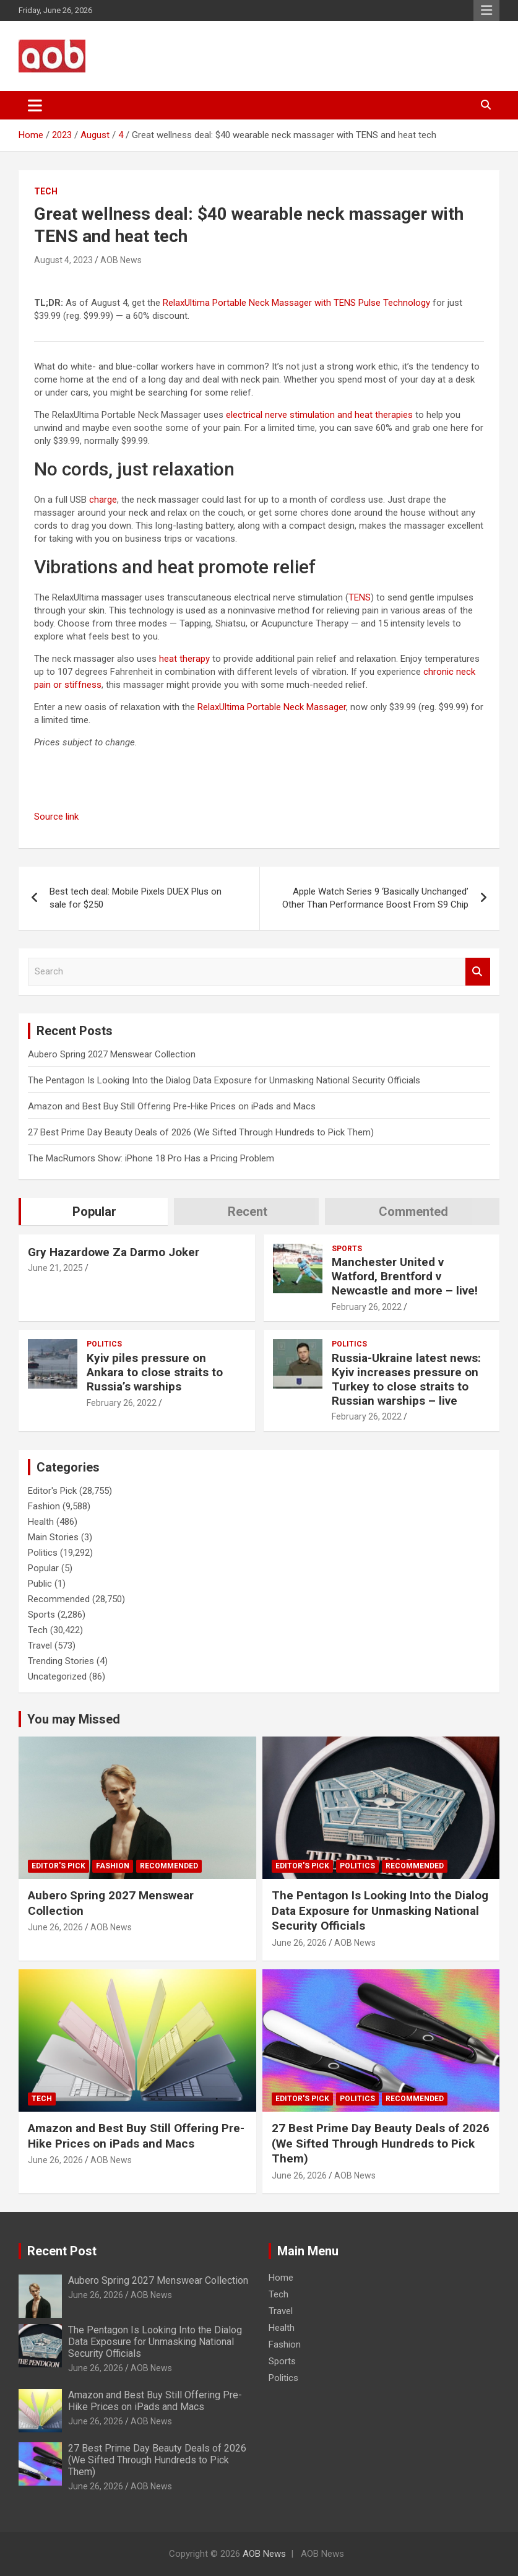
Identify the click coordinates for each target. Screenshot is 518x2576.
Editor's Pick (52, 1490)
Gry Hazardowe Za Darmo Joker (113, 1252)
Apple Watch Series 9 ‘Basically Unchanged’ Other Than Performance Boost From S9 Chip (375, 898)
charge (103, 499)
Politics (104, 1344)
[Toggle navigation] (35, 105)
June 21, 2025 (55, 1268)
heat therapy (184, 658)
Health (41, 1521)
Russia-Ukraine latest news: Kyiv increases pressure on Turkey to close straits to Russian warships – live (406, 1379)
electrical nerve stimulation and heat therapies (319, 414)
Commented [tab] (413, 1211)
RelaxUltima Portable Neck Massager (271, 707)
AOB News (121, 260)
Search (477, 972)
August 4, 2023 (63, 260)
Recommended (59, 1599)
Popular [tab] (94, 1211)
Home (281, 2277)
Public (40, 1583)
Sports (347, 1248)
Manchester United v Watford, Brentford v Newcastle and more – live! (405, 1276)
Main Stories (53, 1537)
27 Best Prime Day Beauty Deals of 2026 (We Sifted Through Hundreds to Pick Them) (201, 1132)
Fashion (44, 1506)
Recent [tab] (247, 1211)
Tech (46, 191)
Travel (40, 1645)
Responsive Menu (486, 10)
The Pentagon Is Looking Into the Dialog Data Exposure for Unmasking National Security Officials (224, 1080)
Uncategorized (57, 1676)
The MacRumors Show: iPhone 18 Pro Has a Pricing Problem (151, 1158)
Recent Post (62, 2251)
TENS (359, 597)
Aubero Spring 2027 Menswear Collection (112, 1054)
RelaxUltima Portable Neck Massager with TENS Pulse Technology (296, 302)
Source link (56, 816)
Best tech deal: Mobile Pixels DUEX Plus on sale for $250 (136, 898)
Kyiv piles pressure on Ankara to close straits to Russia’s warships (155, 1372)
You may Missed (73, 1719)
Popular (43, 1568)
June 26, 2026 (55, 1927)
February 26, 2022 (367, 1307)
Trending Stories (61, 1661)
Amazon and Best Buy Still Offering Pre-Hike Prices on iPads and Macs (172, 1106)
